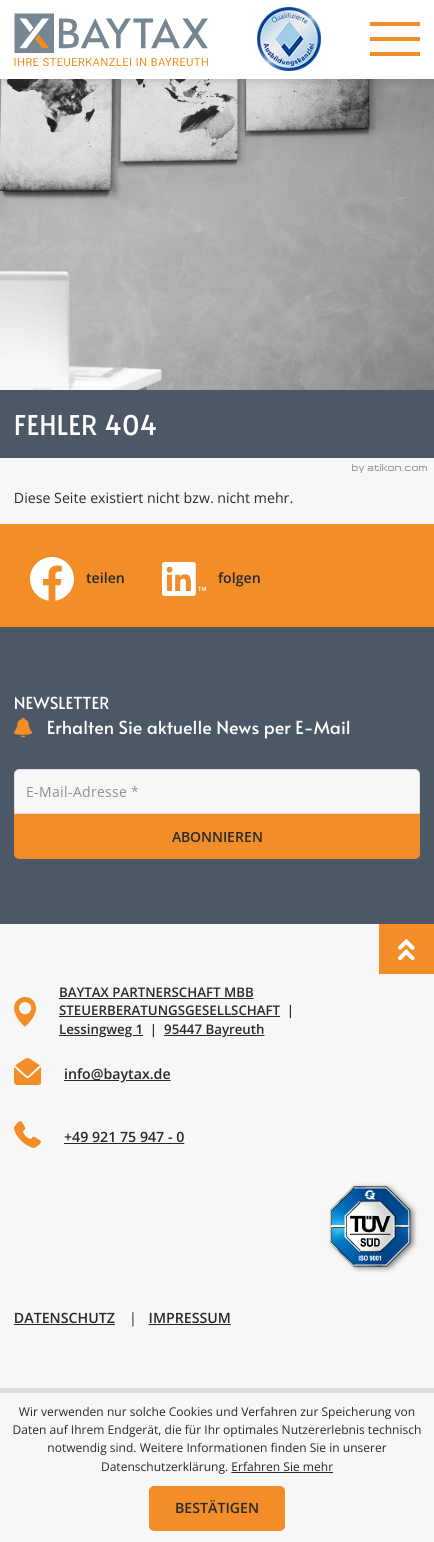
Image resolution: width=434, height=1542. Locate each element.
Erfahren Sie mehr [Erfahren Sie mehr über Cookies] (282, 1466)
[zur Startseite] (111, 40)
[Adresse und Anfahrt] (217, 1012)
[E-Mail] (217, 791)
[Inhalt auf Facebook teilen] (77, 579)
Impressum (190, 1318)
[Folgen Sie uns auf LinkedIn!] (211, 579)
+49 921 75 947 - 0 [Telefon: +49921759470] (124, 1137)
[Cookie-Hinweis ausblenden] (217, 1508)
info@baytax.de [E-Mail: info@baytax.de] (117, 1074)
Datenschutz (64, 1318)
